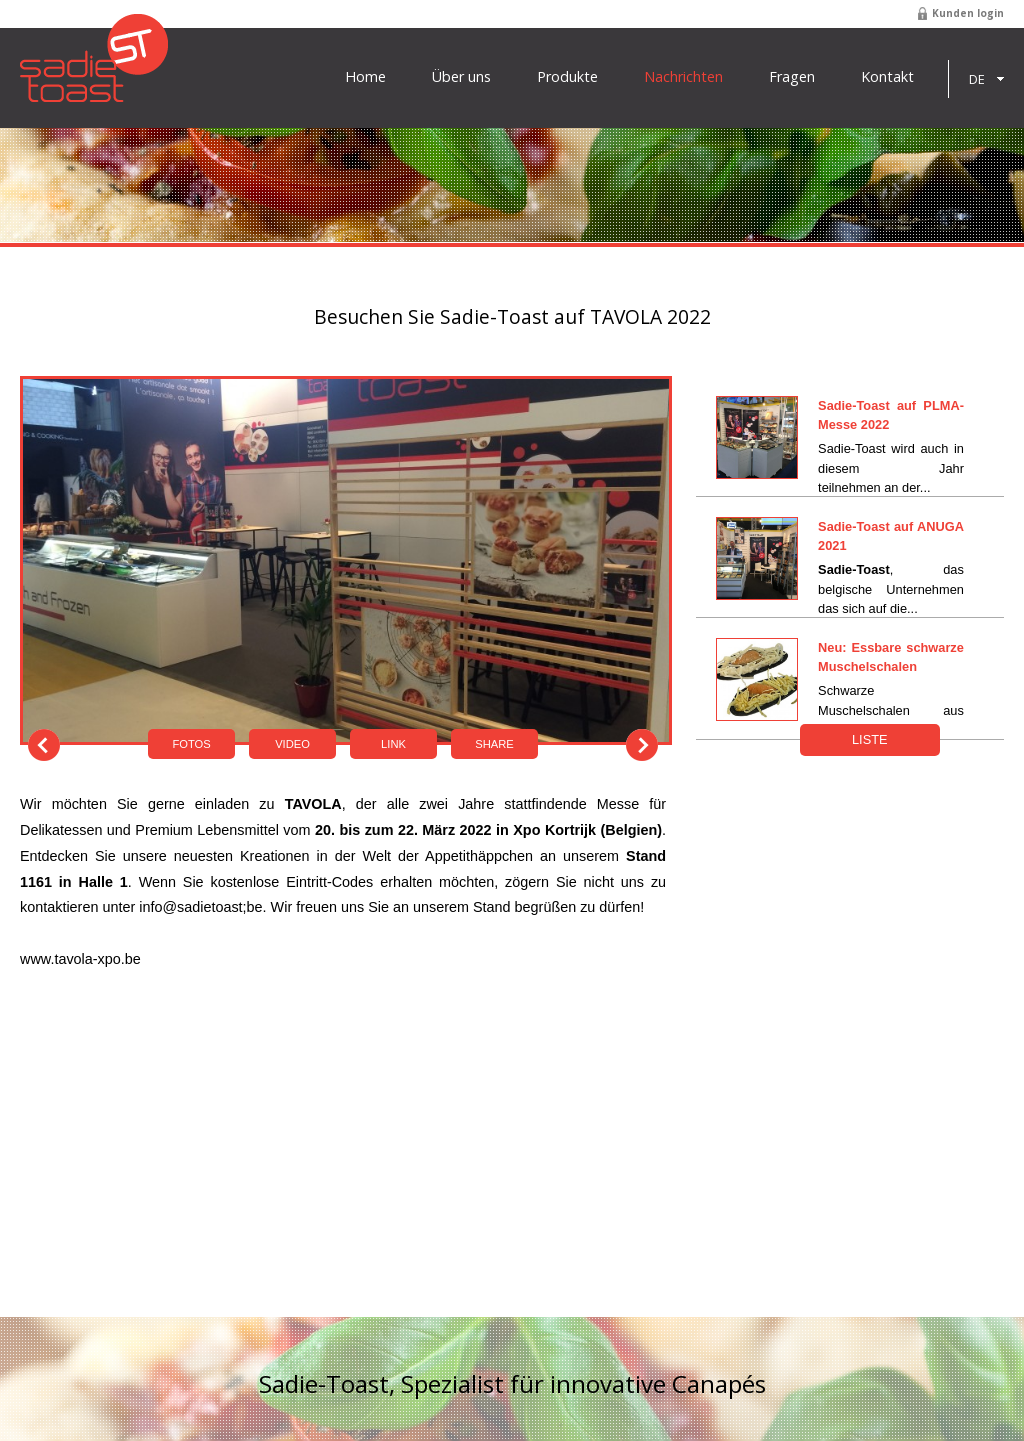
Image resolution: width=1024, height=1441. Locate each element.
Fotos (191, 744)
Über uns (461, 77)
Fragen (792, 77)
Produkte (567, 77)
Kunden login (968, 13)
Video (292, 744)
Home (365, 77)
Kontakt (887, 77)
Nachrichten (683, 77)
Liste (870, 739)
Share (494, 744)
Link (393, 744)
